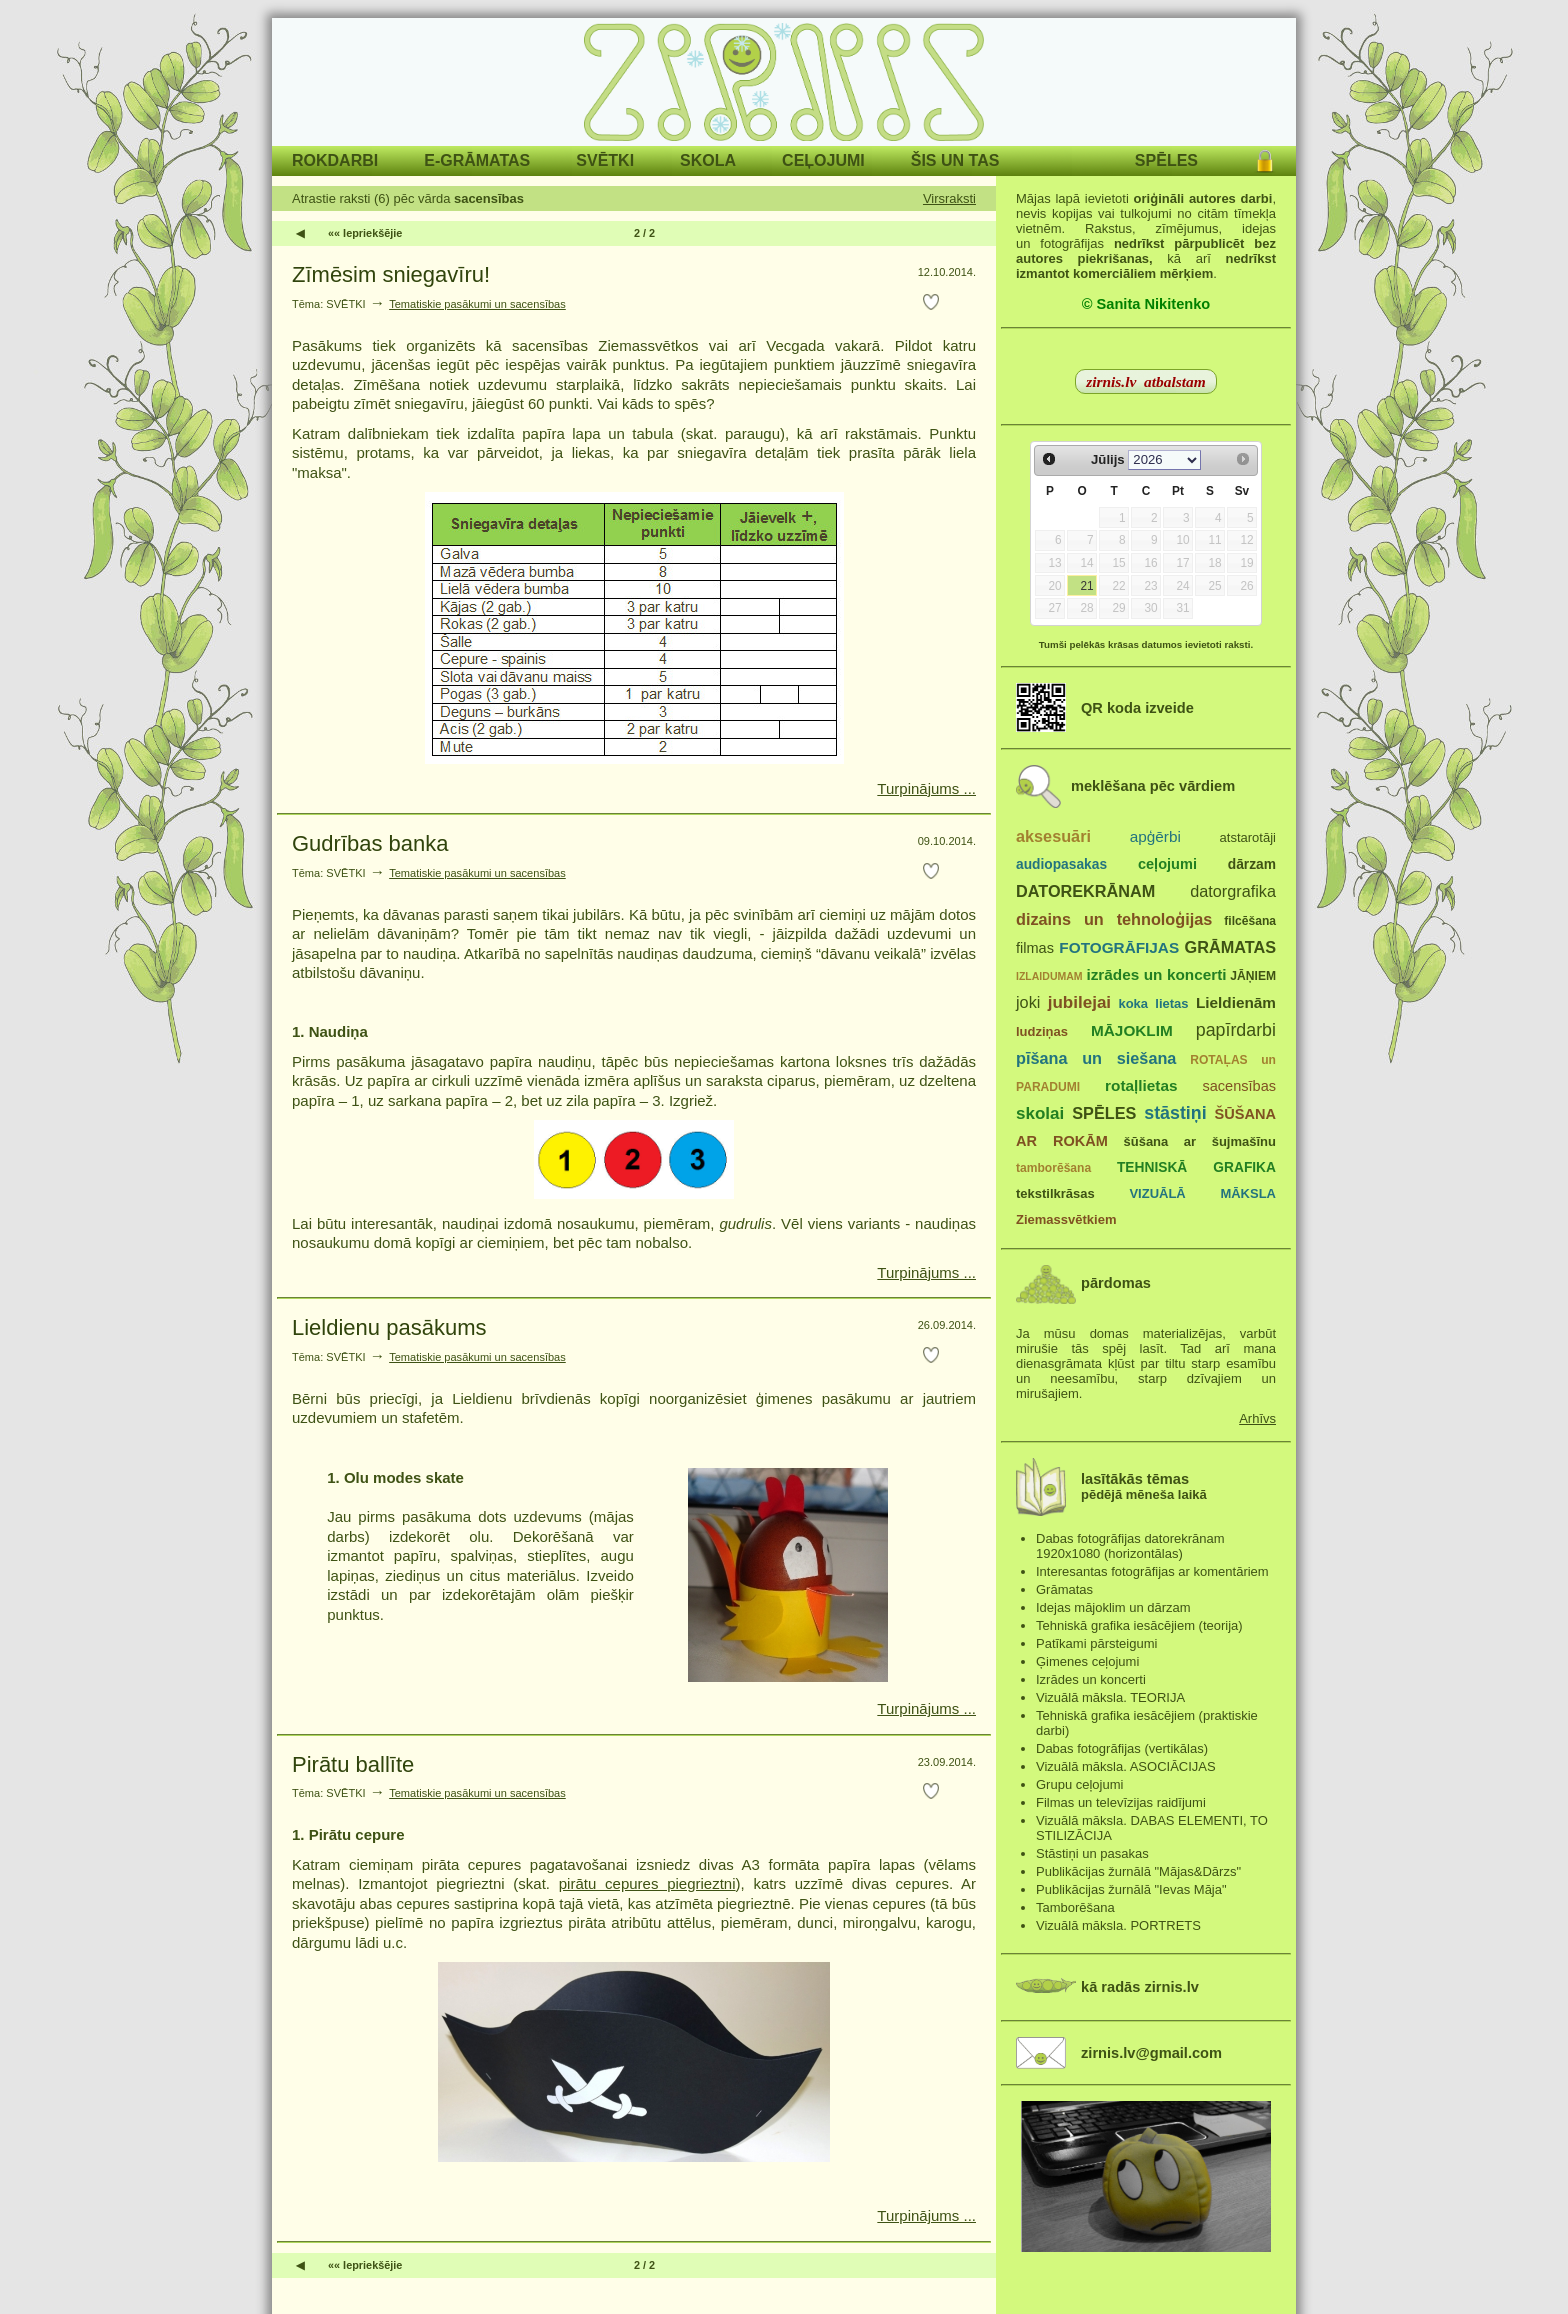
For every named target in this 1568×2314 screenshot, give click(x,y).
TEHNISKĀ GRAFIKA (1196, 1167)
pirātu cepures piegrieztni (647, 1883)
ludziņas (1042, 1031)
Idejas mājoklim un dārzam (1113, 1607)
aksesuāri (1053, 836)
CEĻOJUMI (823, 160)
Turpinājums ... (926, 788)
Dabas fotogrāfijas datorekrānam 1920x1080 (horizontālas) (1130, 1546)
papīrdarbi (1236, 1030)
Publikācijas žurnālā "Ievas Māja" (1131, 1889)
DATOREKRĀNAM (1085, 891)
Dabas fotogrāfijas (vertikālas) (1122, 1748)
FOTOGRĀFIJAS (1119, 947)
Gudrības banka (370, 843)
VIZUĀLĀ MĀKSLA (1202, 1193)
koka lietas (1153, 1003)
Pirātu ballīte (353, 1764)
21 (1086, 586)
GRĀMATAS (1230, 947)
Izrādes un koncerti (1091, 1679)
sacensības (1239, 1086)
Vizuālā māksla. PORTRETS (1118, 1925)
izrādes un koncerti (1156, 974)
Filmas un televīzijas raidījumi (1121, 1802)
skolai (1040, 1113)
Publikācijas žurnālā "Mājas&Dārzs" (1138, 1871)
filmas (1035, 948)
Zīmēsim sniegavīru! (391, 274)
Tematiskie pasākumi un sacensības (477, 304)
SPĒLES (1166, 160)
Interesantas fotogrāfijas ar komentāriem (1152, 1571)
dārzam (1252, 864)
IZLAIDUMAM (1049, 976)
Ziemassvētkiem (1066, 1219)
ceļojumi (1167, 864)
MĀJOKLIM (1132, 1030)
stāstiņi (1175, 1113)
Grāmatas (1064, 1589)
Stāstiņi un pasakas (1092, 1853)
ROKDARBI (335, 160)
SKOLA (708, 160)
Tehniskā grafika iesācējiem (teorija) (1139, 1625)
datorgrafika (1233, 891)
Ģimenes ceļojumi (1087, 1661)
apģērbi (1155, 836)
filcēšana (1250, 921)
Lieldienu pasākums (389, 1327)
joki (1028, 1002)
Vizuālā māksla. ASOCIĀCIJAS (1126, 1766)
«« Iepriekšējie (365, 233)
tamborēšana (1053, 1168)
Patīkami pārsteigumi (1096, 1643)
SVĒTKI (605, 160)
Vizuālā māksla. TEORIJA (1110, 1697)
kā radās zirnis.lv (1140, 1987)
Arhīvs (1257, 1418)
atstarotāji (1248, 837)
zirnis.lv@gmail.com (1151, 2053)
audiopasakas (1061, 864)
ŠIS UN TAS (955, 160)
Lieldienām (1236, 1002)
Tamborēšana (1075, 1907)
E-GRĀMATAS (477, 160)
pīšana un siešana (1096, 1058)
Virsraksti (949, 198)
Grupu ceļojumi (1079, 1784)
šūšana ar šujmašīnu (1199, 1141)
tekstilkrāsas (1055, 1193)
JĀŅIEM (1253, 976)
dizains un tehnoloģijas (1114, 919)
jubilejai (1079, 1002)
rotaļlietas (1141, 1085)
